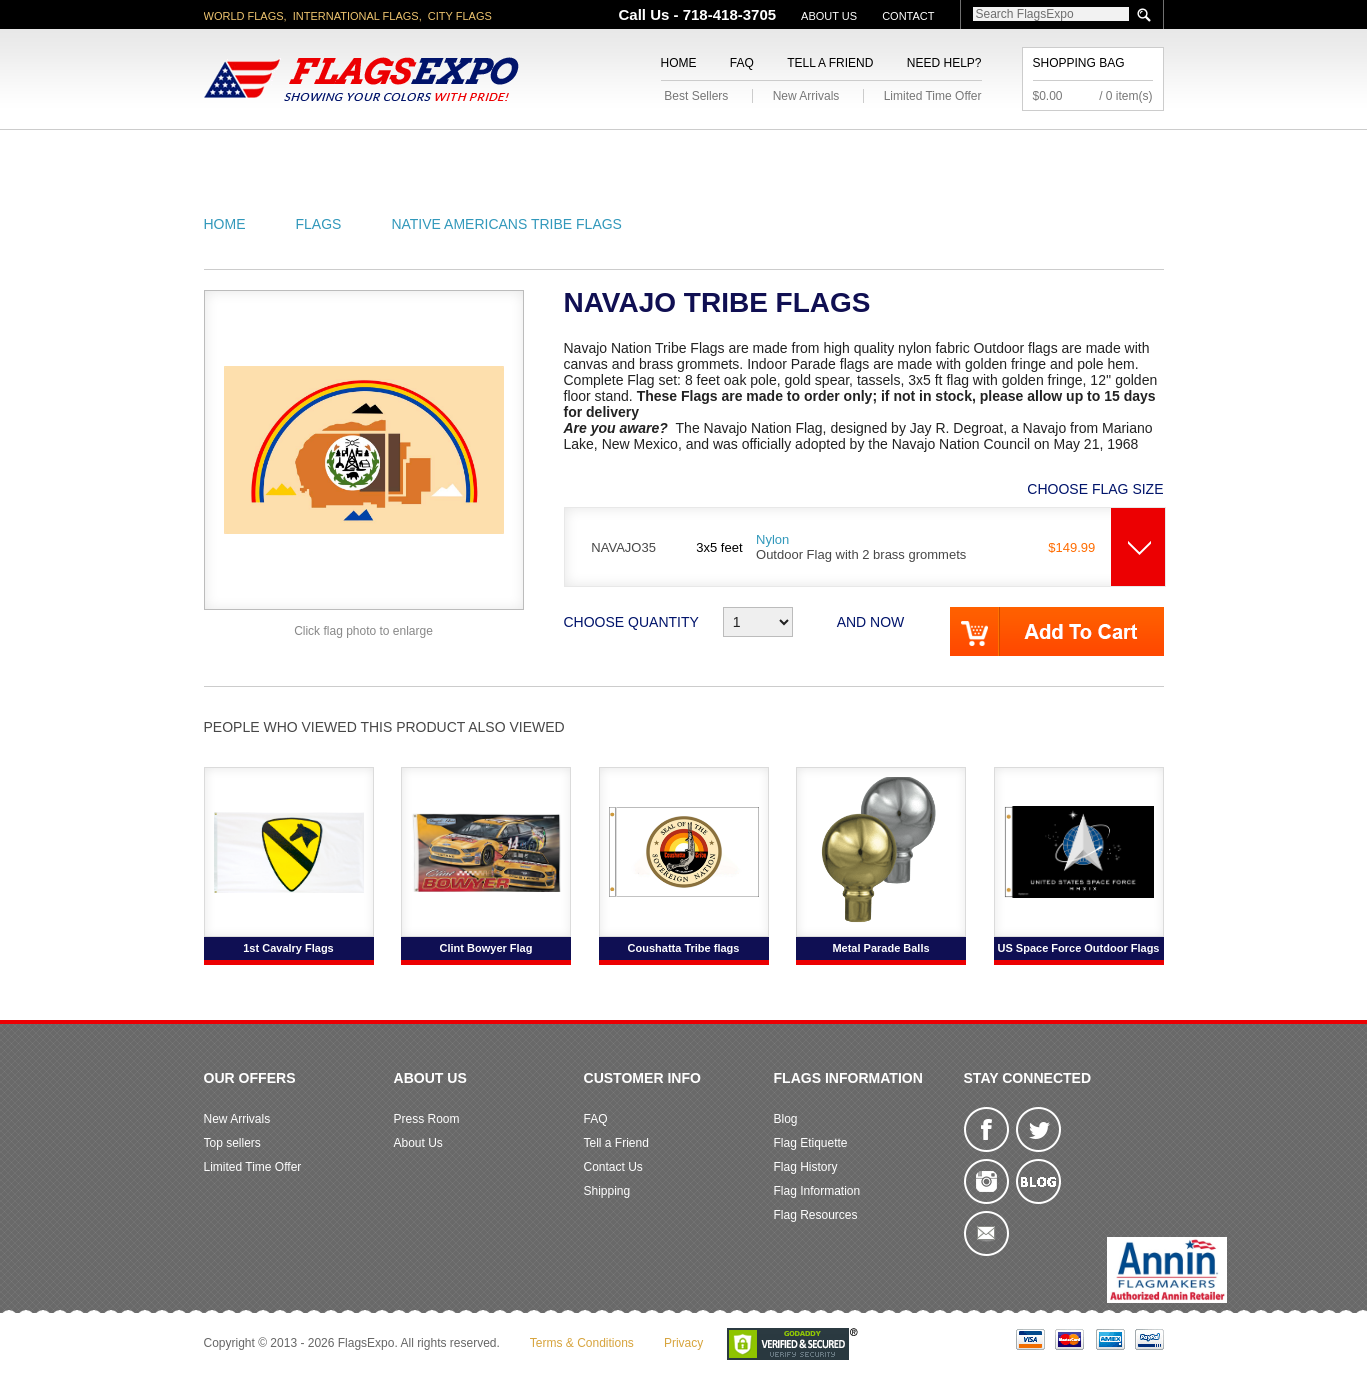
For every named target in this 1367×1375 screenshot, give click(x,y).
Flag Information (817, 1191)
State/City (371, 153)
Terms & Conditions (582, 1343)
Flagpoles (789, 153)
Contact (908, 16)
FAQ (742, 63)
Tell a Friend (830, 63)
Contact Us (613, 1167)
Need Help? (944, 63)
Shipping (607, 1191)
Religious (671, 153)
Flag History (806, 1167)
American (259, 153)
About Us (829, 16)
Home (679, 63)
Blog (786, 1119)
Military (565, 153)
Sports (896, 153)
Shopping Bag (1079, 63)
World (473, 153)
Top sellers (232, 1143)
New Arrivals (806, 96)
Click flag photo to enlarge (363, 631)
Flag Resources (816, 1215)
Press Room (427, 1119)
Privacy (683, 1343)
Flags (981, 153)
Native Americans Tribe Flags (506, 224)
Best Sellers (696, 96)
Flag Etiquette (811, 1143)
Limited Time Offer (933, 96)
